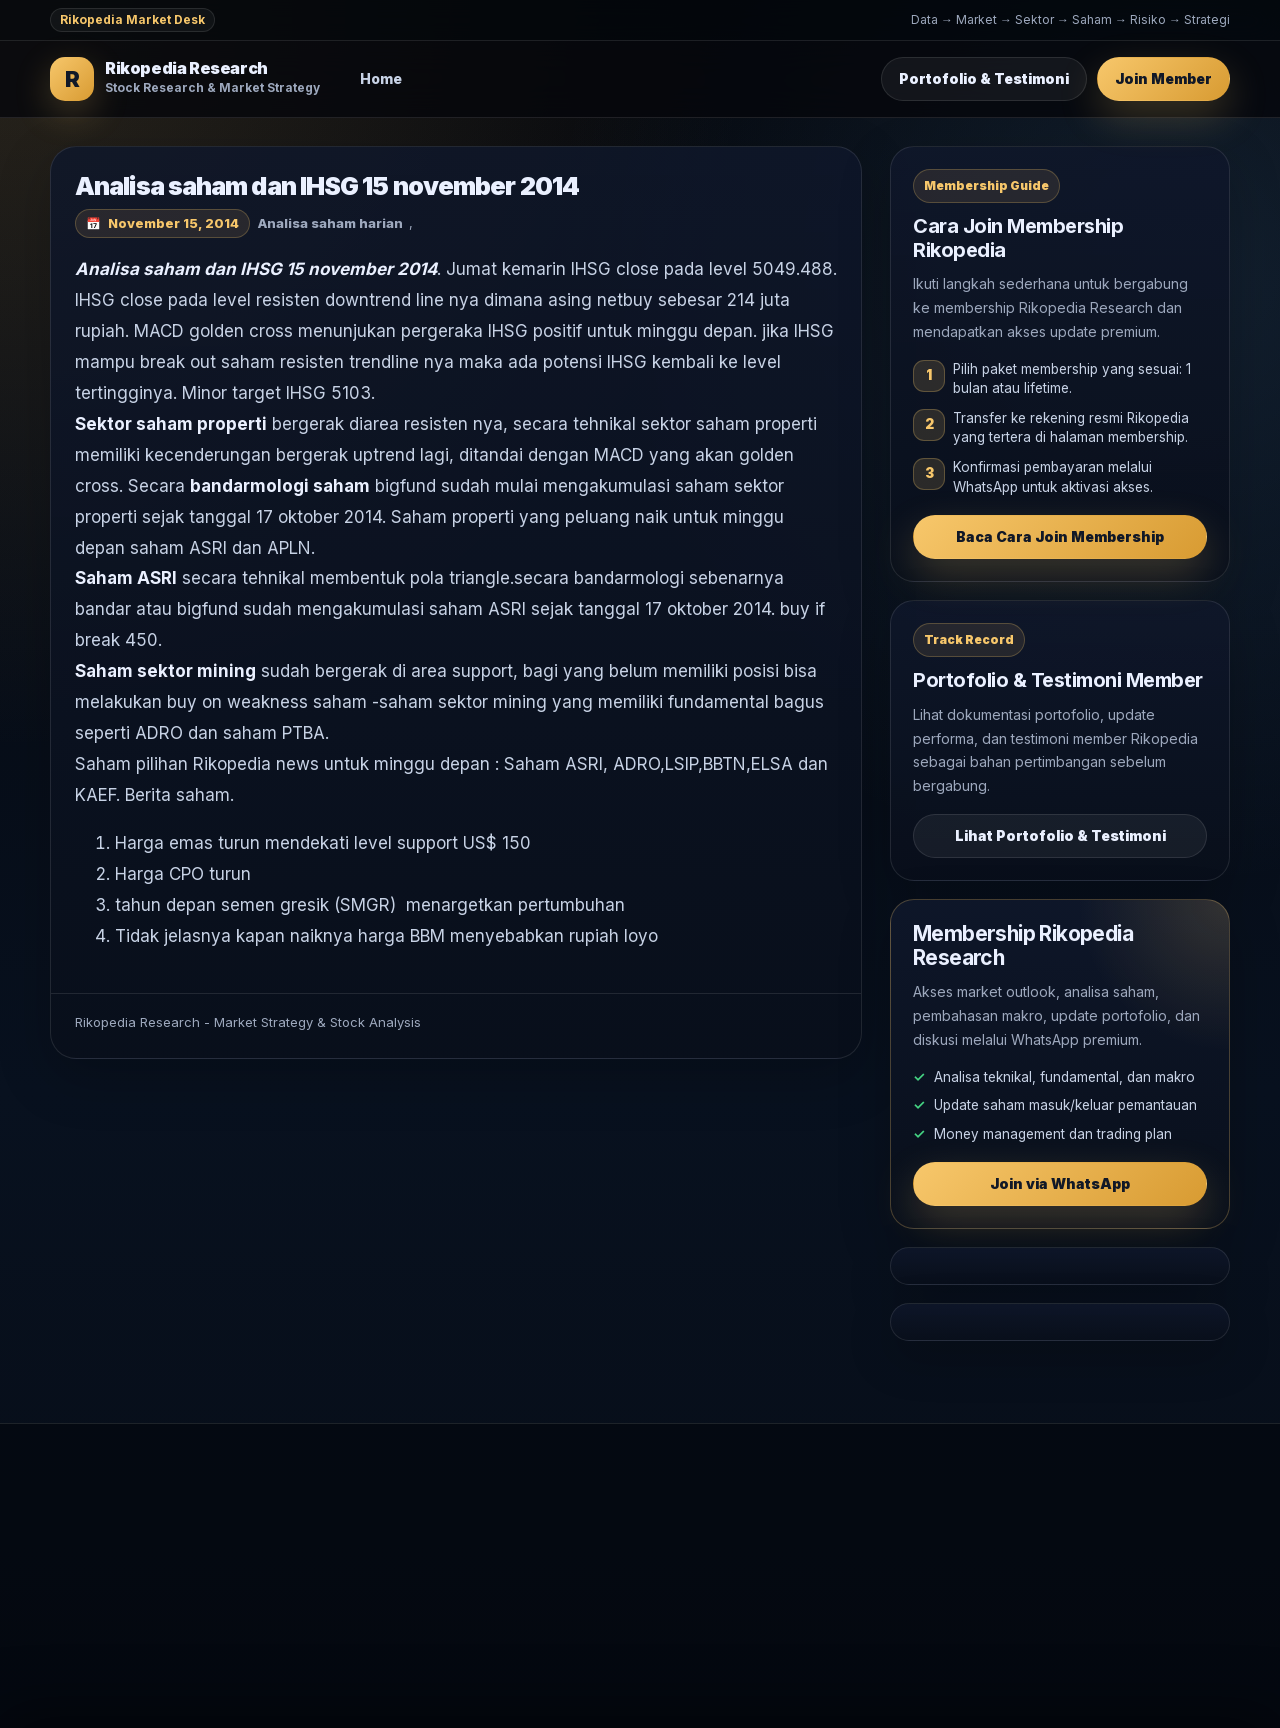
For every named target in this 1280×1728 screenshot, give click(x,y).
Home (382, 78)
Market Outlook (611, 1509)
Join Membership (966, 1509)
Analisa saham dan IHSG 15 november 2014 (360, 185)
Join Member (1163, 78)
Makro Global (604, 1574)
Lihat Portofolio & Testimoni (1060, 835)
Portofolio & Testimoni (984, 78)
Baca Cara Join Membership (1060, 536)
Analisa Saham (607, 1541)
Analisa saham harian (330, 223)
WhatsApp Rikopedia (978, 1574)
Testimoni (940, 1541)
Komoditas (594, 1606)
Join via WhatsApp (1060, 1183)
